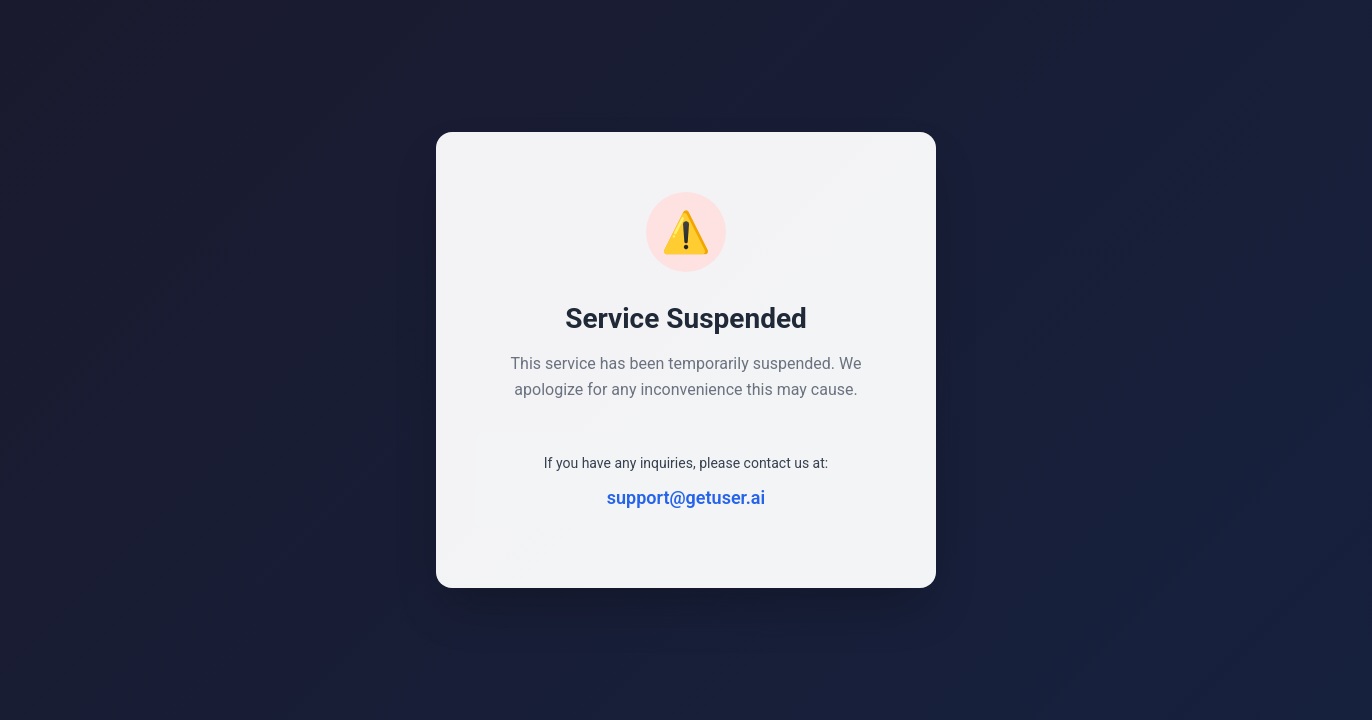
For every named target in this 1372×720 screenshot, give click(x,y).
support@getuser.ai (686, 497)
